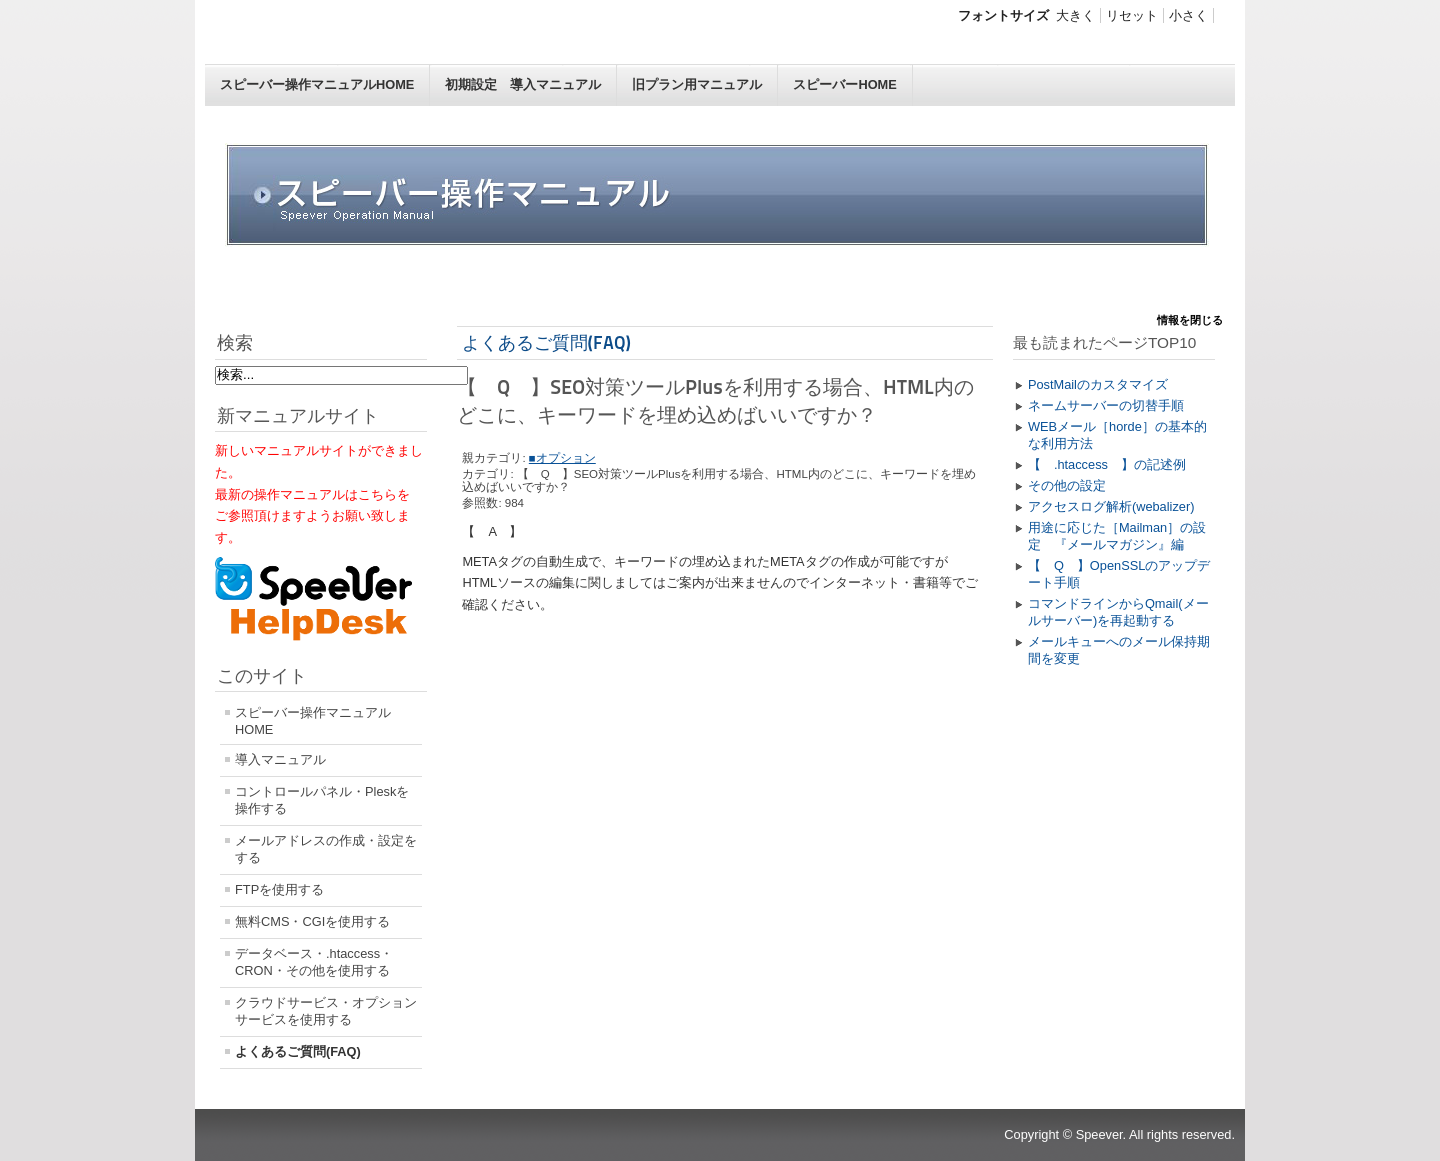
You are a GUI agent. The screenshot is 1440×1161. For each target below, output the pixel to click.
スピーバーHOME (844, 84)
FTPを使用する (279, 889)
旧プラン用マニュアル (697, 84)
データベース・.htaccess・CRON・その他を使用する (314, 962)
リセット (1132, 15)
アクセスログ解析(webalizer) (1111, 506)
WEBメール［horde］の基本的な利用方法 (1117, 435)
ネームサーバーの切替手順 (1106, 405)
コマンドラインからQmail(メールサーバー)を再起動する (1118, 612)
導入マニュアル (280, 759)
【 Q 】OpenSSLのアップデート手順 (1119, 574)
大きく (1075, 15)
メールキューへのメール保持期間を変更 (1119, 650)
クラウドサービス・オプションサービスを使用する (326, 1011)
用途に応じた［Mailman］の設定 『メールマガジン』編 (1117, 536)
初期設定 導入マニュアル (523, 84)
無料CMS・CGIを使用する (312, 921)
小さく (1188, 15)
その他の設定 (1067, 485)
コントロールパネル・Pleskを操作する (322, 800)
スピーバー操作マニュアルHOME (317, 84)
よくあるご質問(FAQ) (298, 1051)
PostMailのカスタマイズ (1098, 384)
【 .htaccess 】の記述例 (1107, 464)
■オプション (562, 458)
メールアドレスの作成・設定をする (326, 849)
